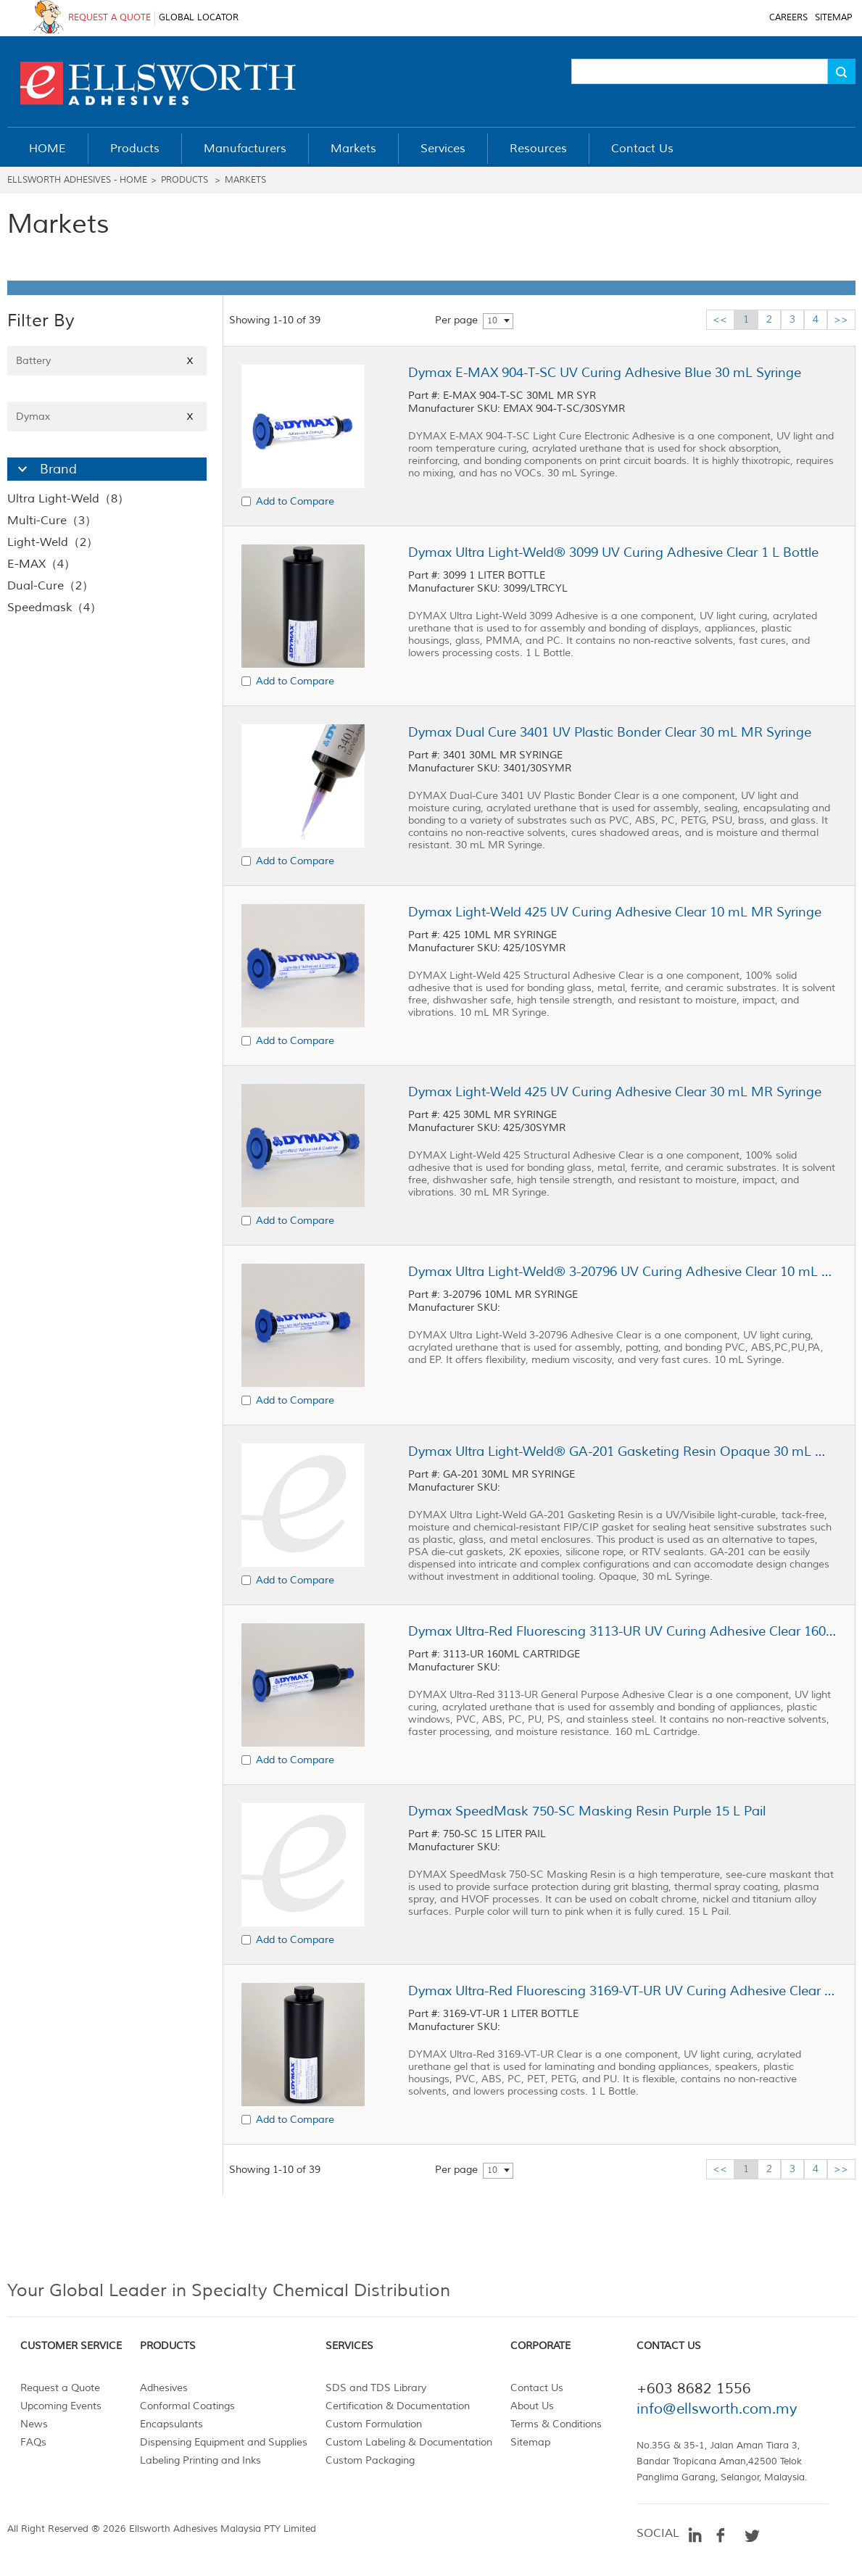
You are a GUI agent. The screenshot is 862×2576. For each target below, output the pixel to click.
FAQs (33, 2442)
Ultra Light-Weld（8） (68, 499)
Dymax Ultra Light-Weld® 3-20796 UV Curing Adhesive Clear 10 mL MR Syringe (622, 1272)
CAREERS (788, 17)
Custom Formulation (374, 2424)
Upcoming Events (60, 2406)
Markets (245, 180)
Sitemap (530, 2442)
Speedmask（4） (54, 607)
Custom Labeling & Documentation (409, 2442)
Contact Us (536, 2388)
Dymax (107, 416)
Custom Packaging (370, 2460)
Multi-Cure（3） (51, 520)
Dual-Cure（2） (50, 586)
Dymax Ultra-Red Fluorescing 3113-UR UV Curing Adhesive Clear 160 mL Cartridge (622, 1631)
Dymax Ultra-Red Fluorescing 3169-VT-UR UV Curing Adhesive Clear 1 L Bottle (622, 1991)
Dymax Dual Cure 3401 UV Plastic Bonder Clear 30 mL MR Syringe (609, 732)
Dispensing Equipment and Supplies (223, 2442)
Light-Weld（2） (52, 542)
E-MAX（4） (41, 564)
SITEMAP (833, 17)
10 (492, 320)
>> (841, 319)
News (34, 2424)
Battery (107, 361)
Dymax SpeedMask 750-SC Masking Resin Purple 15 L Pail (587, 1811)
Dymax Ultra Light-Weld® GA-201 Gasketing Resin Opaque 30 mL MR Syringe (622, 1451)
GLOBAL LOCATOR (199, 17)
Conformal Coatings (187, 2406)
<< (720, 319)
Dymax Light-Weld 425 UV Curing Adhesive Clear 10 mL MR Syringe (614, 912)
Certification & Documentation (398, 2406)
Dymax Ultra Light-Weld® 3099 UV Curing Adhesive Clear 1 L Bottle (613, 552)
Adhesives (164, 2388)
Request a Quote (60, 2388)
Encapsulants (171, 2424)
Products (184, 180)
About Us (532, 2406)
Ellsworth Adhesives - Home (77, 180)
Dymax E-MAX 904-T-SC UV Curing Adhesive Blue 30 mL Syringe (604, 373)
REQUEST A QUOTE (109, 17)
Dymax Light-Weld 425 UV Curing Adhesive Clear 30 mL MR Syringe (614, 1092)
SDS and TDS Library (376, 2388)
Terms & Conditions (556, 2424)
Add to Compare (295, 501)
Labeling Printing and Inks (200, 2460)
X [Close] (190, 360)
